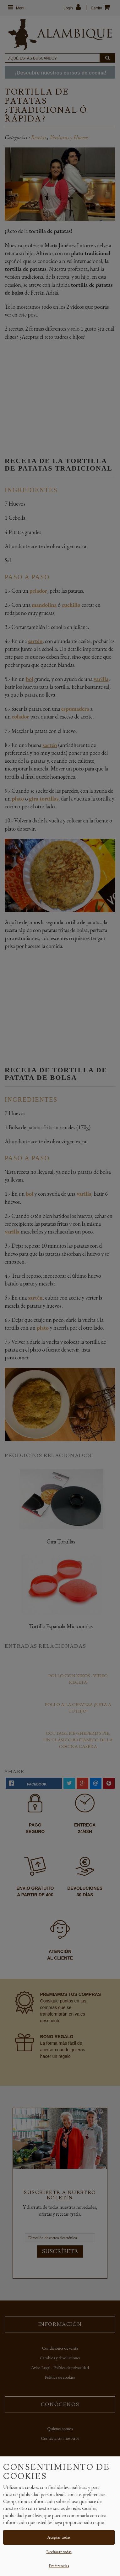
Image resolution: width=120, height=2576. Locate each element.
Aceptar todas (59, 2537)
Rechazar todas (58, 2551)
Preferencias (59, 2565)
